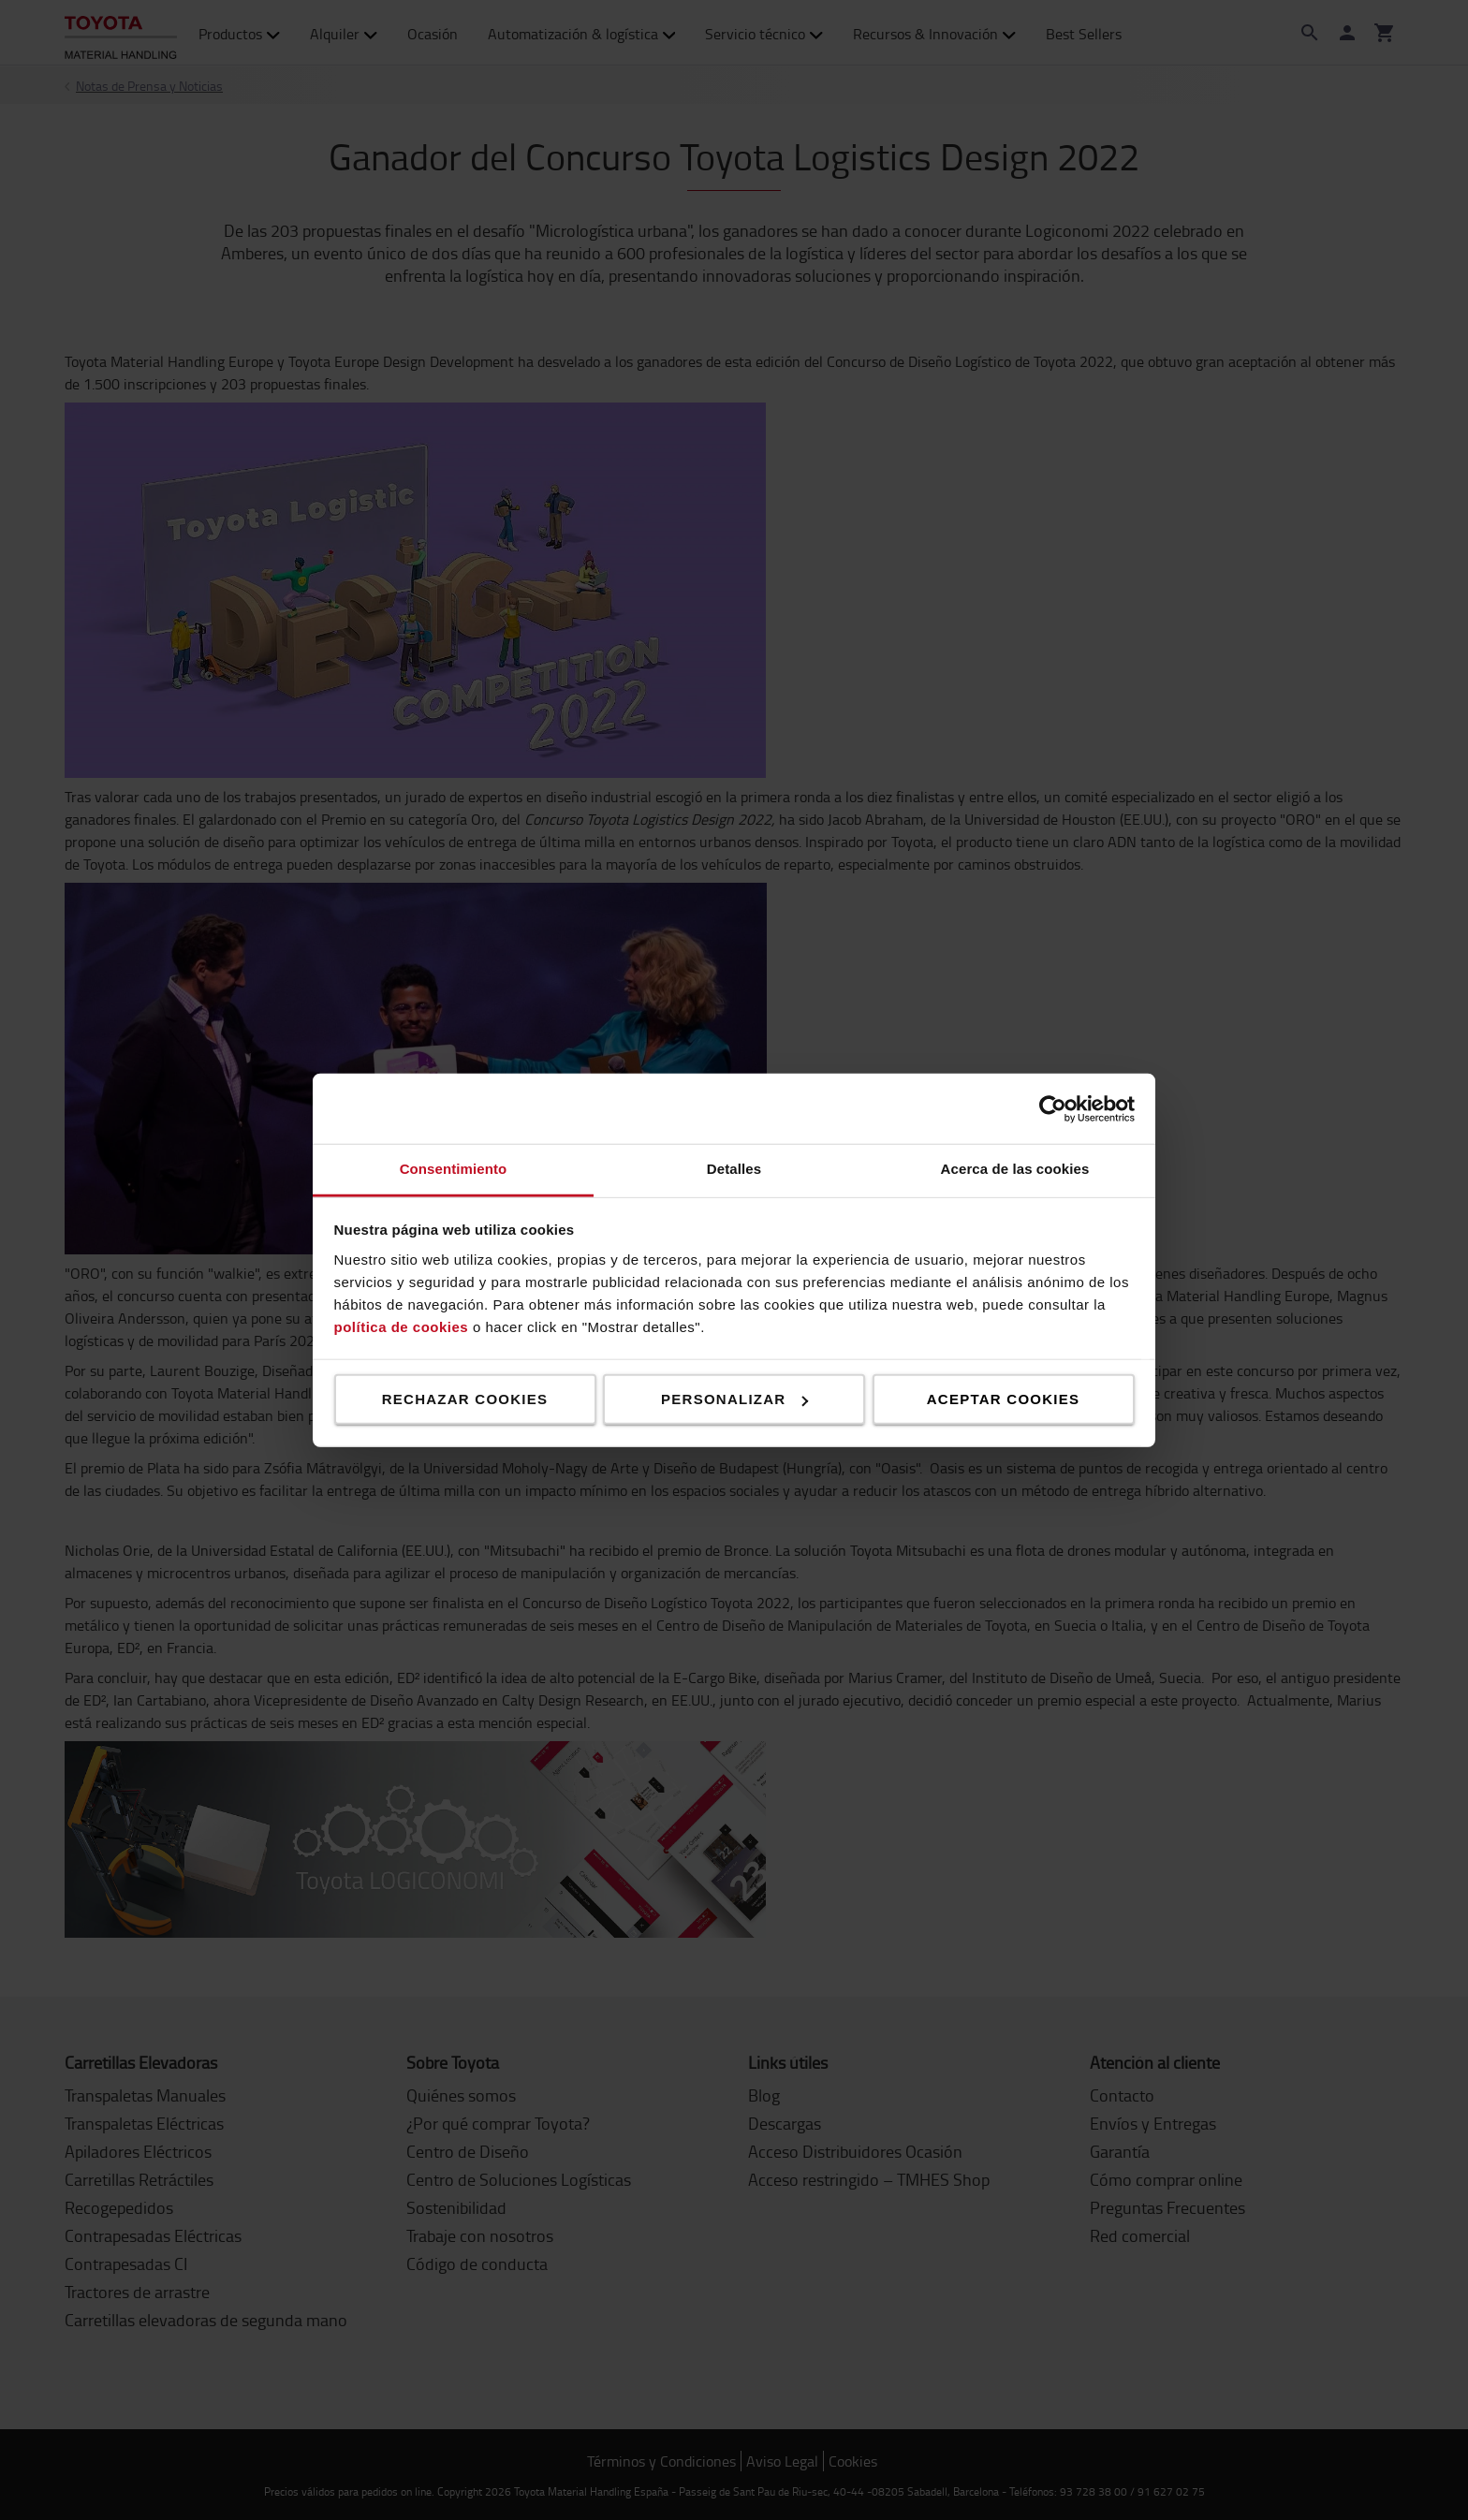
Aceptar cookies (1003, 1399)
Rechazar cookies (465, 1399)
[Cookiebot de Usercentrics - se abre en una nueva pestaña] (1053, 1108)
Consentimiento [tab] (453, 1169)
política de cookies (401, 1326)
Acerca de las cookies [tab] (1015, 1169)
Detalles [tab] (734, 1169)
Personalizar (734, 1399)
